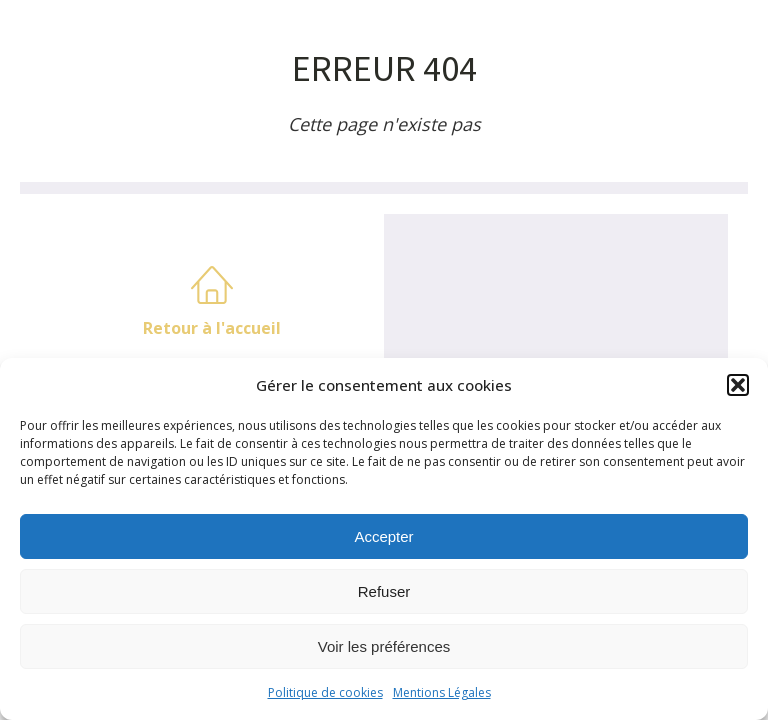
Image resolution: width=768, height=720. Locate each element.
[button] (738, 385)
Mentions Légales (442, 692)
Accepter (383, 536)
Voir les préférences (384, 646)
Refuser (384, 591)
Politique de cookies (325, 692)
